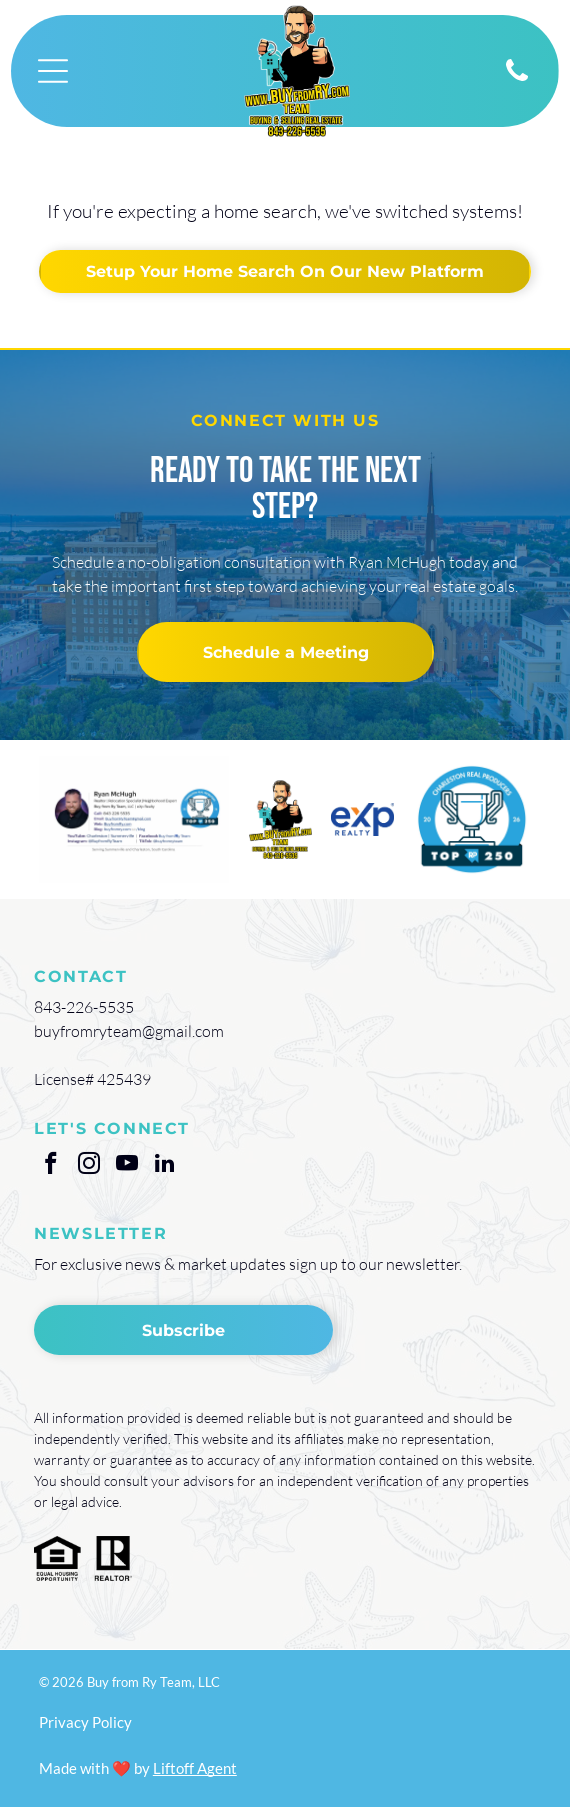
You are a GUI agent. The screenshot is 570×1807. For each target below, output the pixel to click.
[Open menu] (53, 71)
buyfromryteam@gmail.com (129, 1031)
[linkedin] (164, 1166)
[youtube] (126, 1166)
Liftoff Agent (195, 1768)
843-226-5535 (84, 1007)
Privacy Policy (85, 1722)
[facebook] (50, 1166)
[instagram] (88, 1166)
